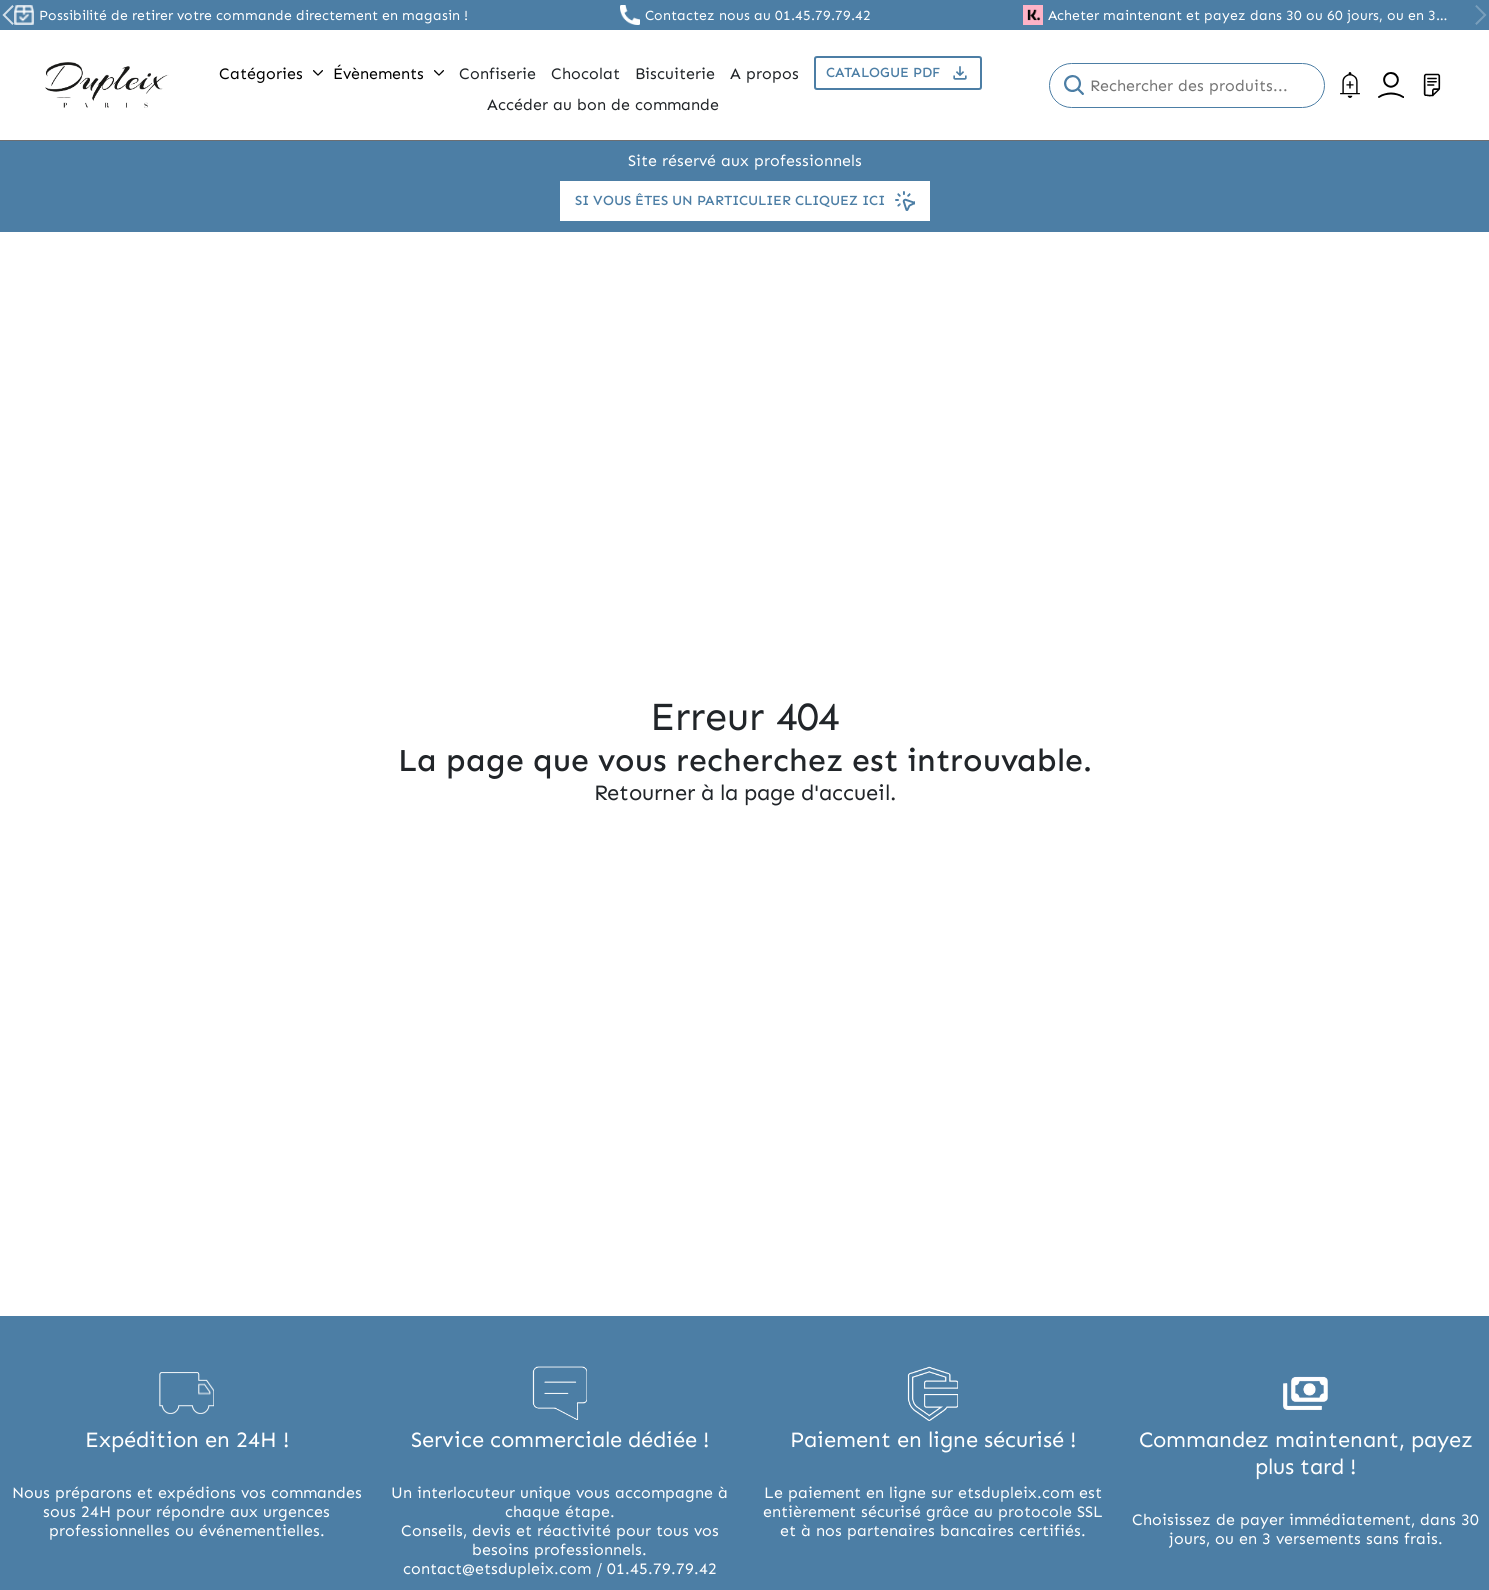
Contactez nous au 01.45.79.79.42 (758, 15)
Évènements (388, 73)
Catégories (271, 73)
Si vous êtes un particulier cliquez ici (745, 201)
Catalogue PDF (898, 73)
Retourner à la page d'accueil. (745, 792)
